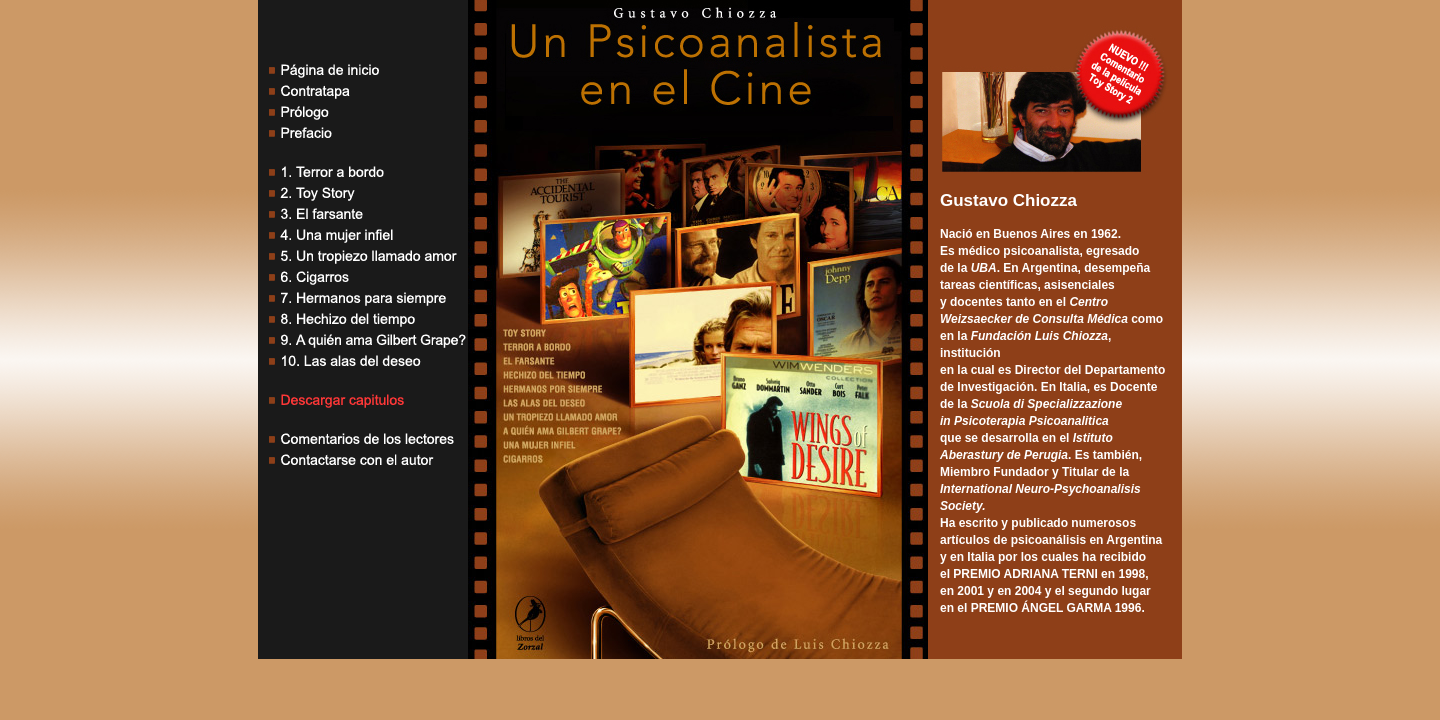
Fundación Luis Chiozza (1039, 336)
